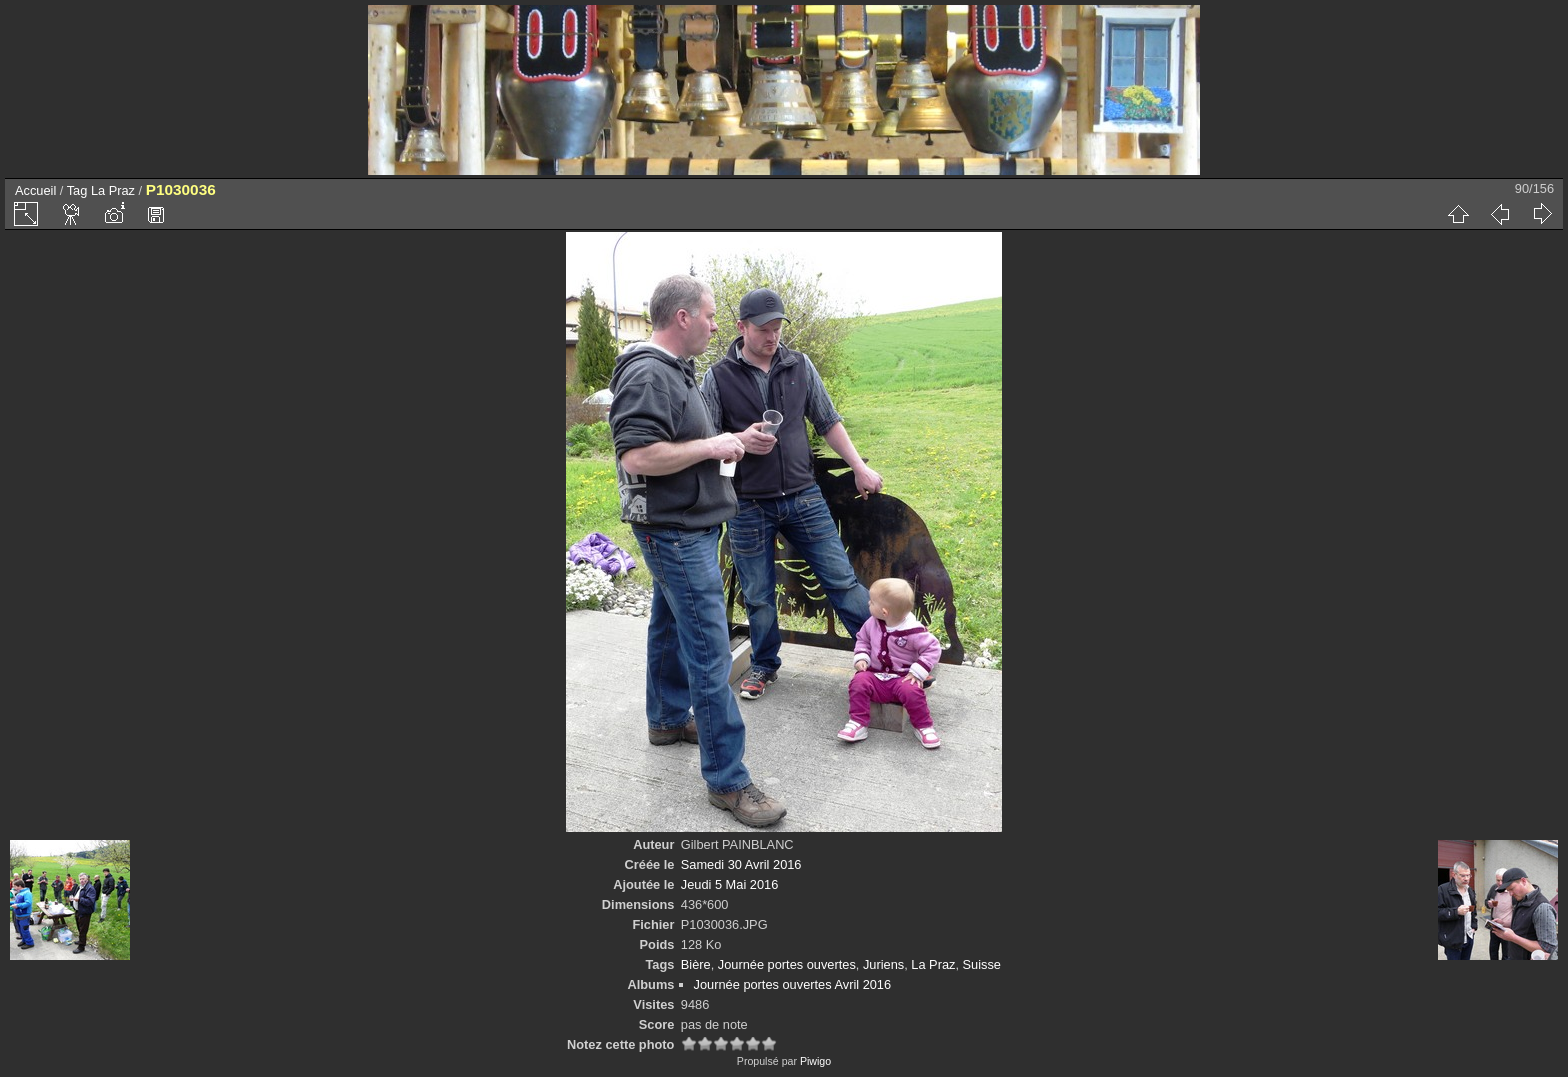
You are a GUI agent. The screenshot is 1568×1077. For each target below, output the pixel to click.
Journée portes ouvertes (787, 964)
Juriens (883, 964)
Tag (77, 190)
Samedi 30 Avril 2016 (741, 864)
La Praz (113, 190)
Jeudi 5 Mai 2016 (729, 884)
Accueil (35, 190)
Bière (696, 964)
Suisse (982, 964)
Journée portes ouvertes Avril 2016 (793, 984)
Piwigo (815, 1061)
